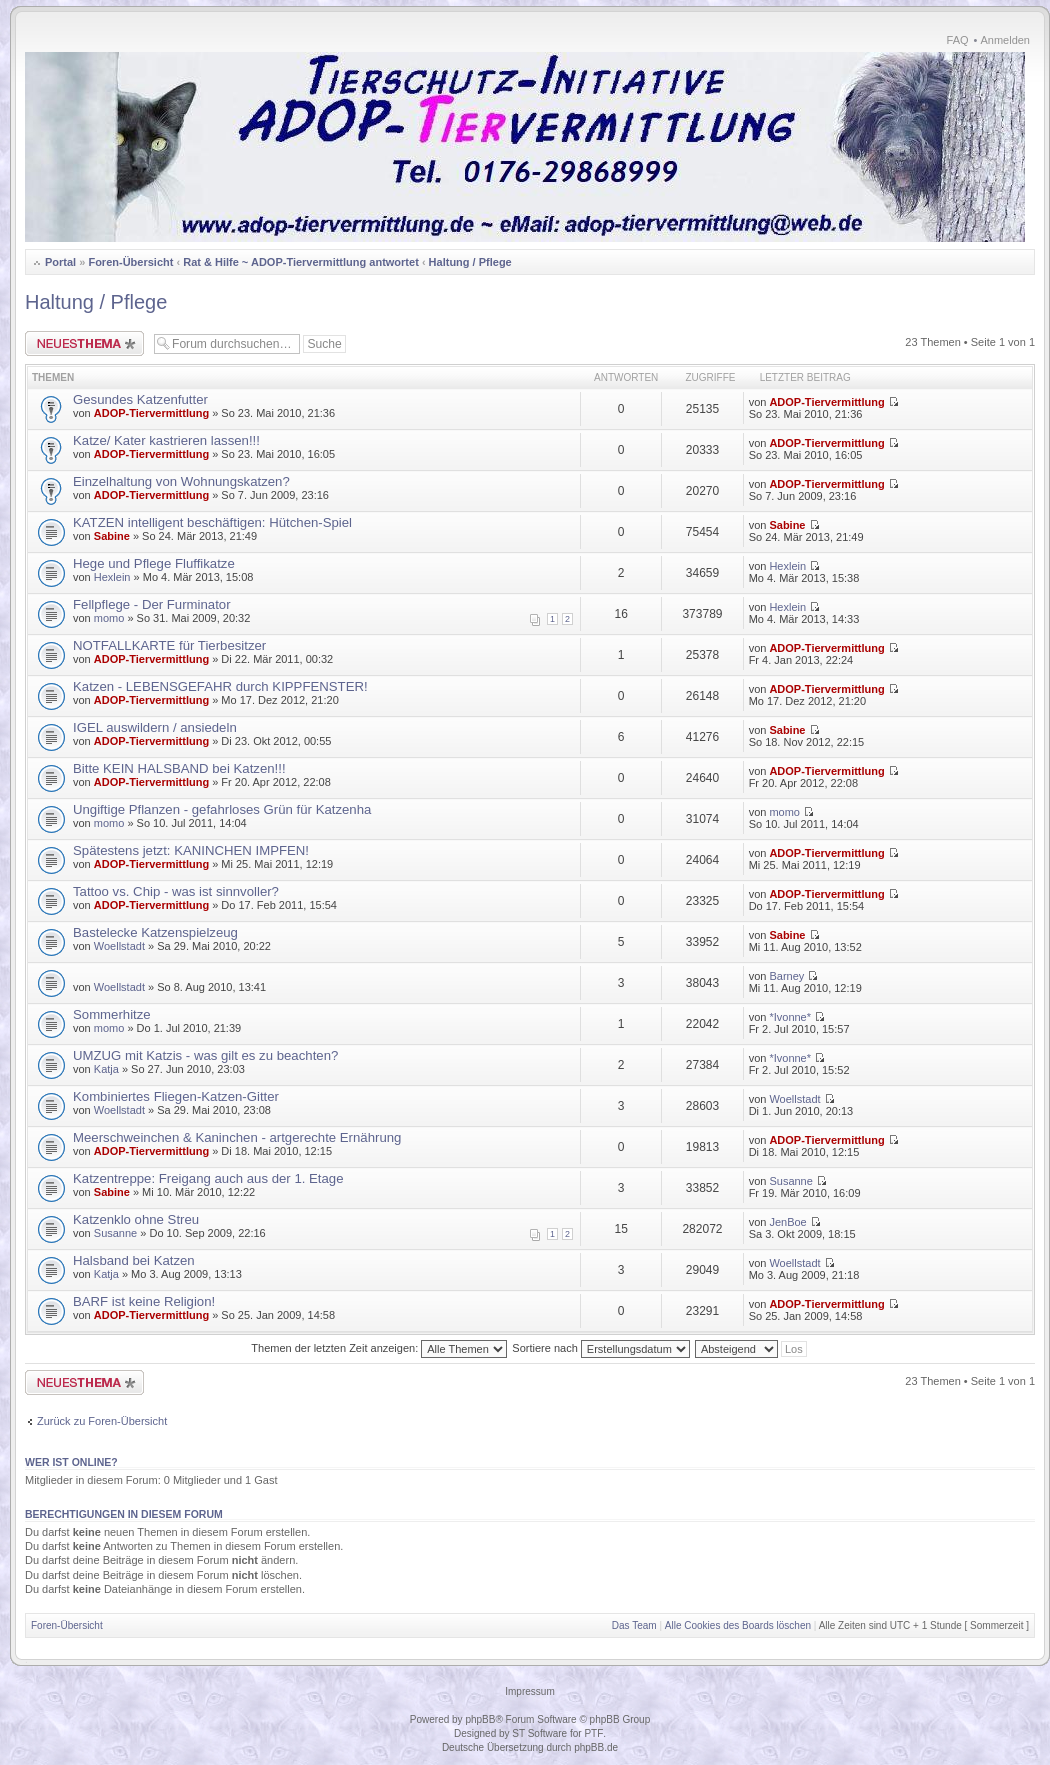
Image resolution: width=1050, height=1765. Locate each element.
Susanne (790, 1181)
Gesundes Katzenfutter (140, 399)
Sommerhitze (112, 1014)
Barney (786, 976)
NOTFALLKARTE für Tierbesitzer (169, 645)
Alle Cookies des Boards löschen (738, 1625)
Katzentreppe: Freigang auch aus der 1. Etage (208, 1178)
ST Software (539, 1733)
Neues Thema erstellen (84, 343)
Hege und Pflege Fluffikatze (154, 563)
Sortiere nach (600, 1348)
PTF (593, 1733)
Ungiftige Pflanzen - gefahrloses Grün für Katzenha (222, 809)
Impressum (529, 1691)
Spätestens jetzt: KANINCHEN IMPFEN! (191, 850)
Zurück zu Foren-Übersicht (102, 1421)
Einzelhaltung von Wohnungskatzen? (181, 481)
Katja (106, 1069)
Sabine (112, 536)
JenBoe (787, 1222)
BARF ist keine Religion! (144, 1301)
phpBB (480, 1719)
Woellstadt (119, 946)
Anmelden (1005, 40)
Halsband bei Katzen (134, 1260)
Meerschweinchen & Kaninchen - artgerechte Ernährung (237, 1137)
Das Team (634, 1625)
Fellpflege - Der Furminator (152, 604)
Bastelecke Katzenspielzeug (155, 932)
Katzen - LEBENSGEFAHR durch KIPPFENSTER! (220, 686)
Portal (60, 262)
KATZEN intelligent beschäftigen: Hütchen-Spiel (212, 522)
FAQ (958, 40)
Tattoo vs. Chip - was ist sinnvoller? (176, 891)
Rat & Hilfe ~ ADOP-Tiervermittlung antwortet (301, 262)
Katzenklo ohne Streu (136, 1219)
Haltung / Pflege (470, 262)
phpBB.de (596, 1747)
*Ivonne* (790, 1017)
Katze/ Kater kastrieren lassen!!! (166, 440)
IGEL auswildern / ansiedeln (155, 727)
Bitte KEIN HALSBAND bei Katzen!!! (179, 768)
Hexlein (112, 577)
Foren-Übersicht (130, 262)
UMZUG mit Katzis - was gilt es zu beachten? (205, 1055)
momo (109, 618)
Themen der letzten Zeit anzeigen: (379, 1348)
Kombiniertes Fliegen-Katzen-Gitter (176, 1096)
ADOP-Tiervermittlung (151, 413)
